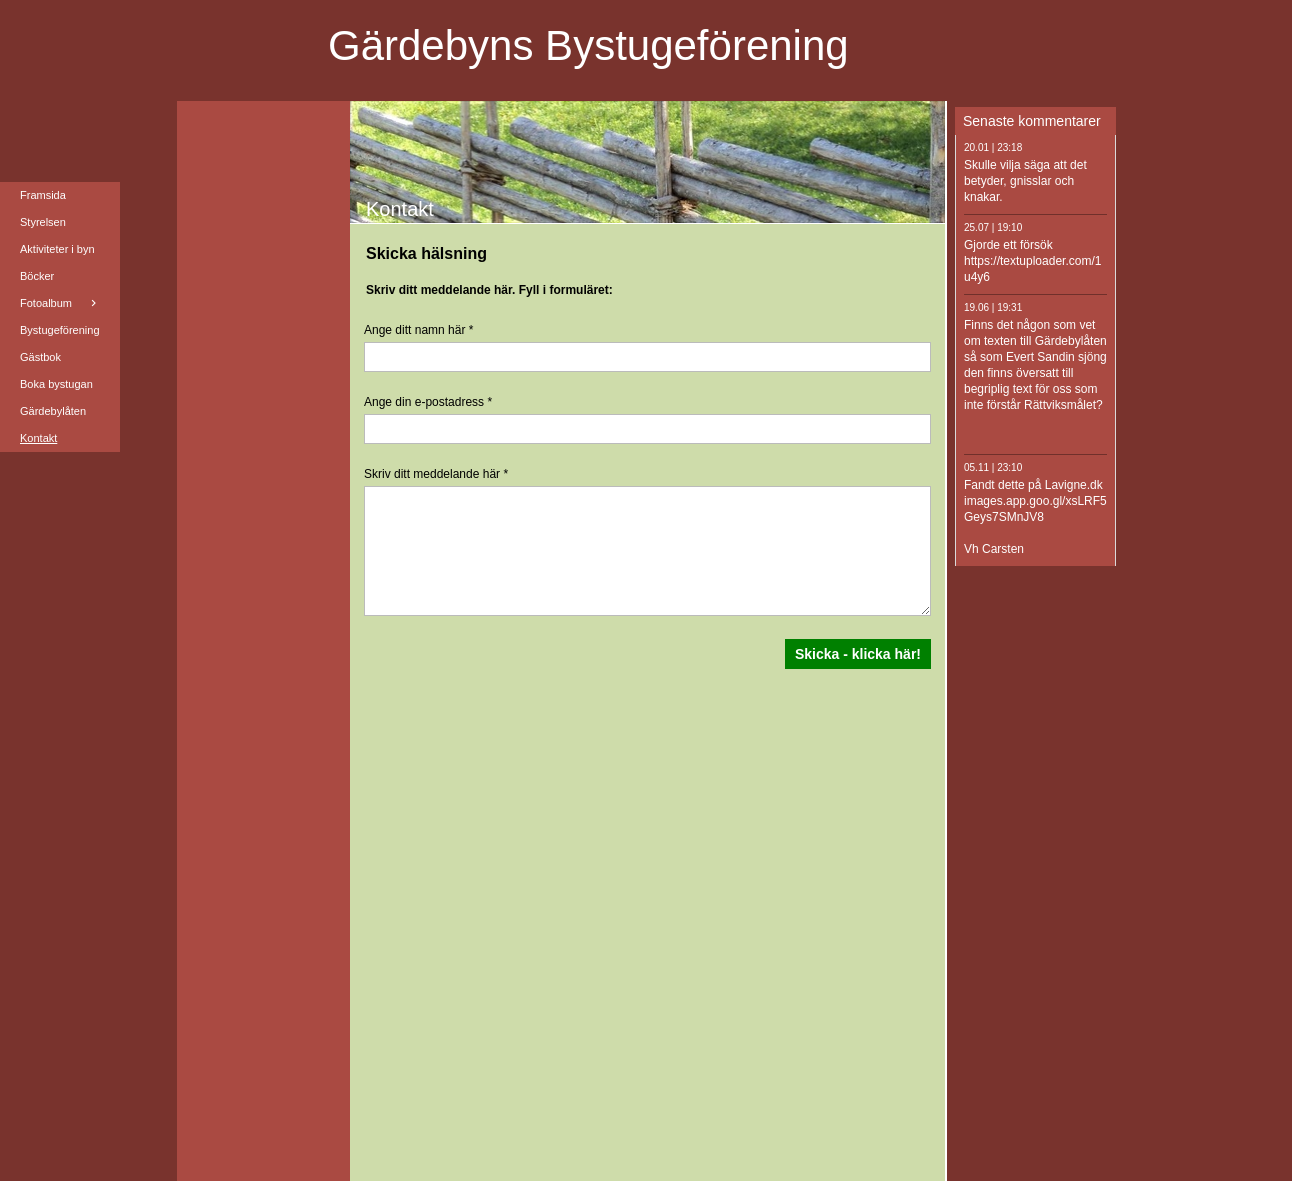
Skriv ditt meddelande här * (436, 474)
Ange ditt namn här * (418, 330)
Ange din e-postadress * (428, 402)
